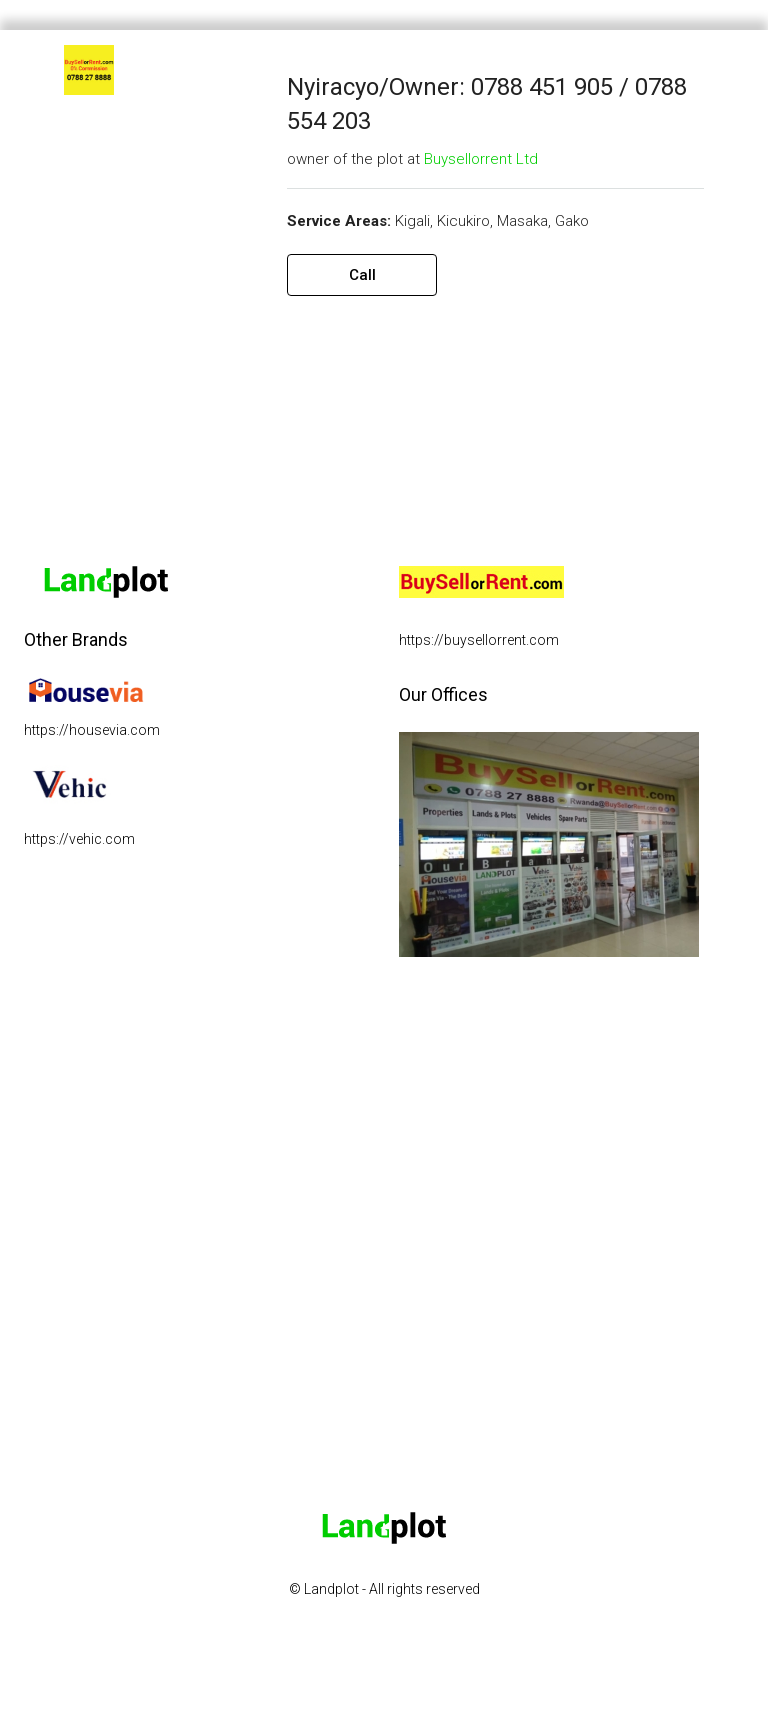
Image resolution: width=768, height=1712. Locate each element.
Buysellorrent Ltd (481, 159)
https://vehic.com (79, 839)
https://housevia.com (92, 730)
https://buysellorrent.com (479, 640)
